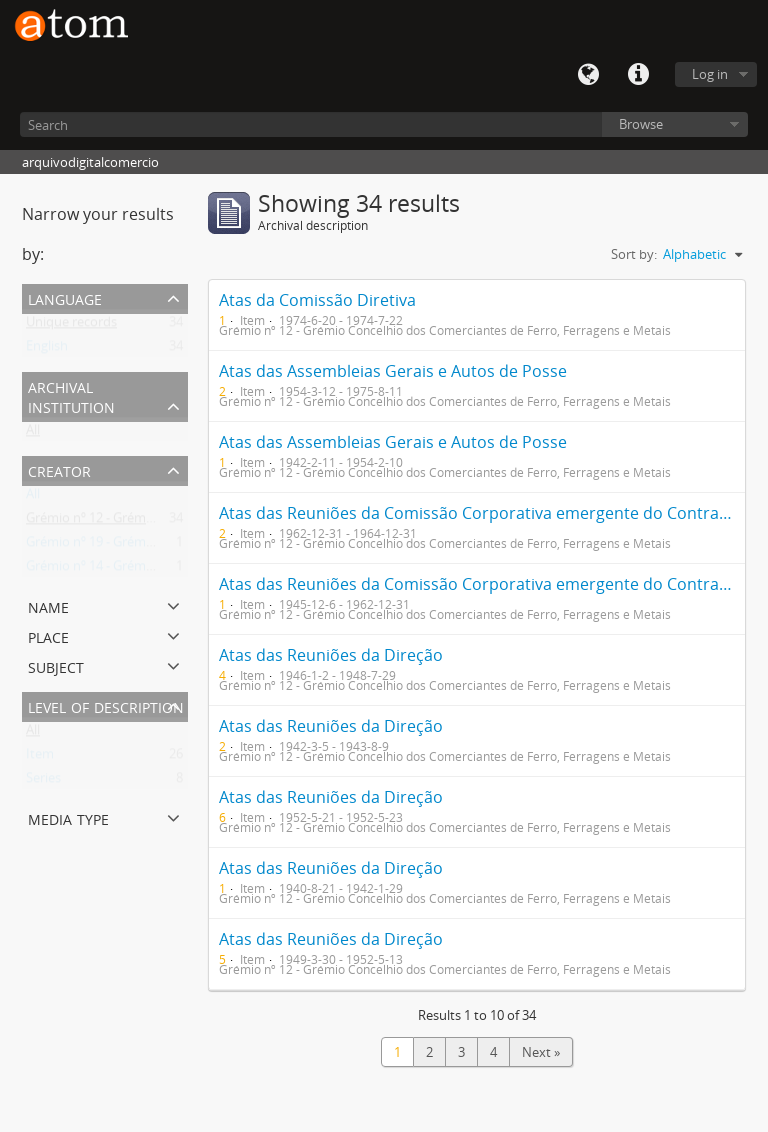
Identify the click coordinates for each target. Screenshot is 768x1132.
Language (588, 75)
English (47, 350)
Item (40, 758)
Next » (541, 1052)
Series (43, 782)
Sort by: (634, 254)
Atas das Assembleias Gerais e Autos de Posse (393, 371)
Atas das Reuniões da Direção (331, 655)
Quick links (638, 75)
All (33, 434)
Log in (710, 74)
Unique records (71, 326)
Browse (641, 124)
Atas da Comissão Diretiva (317, 300)
